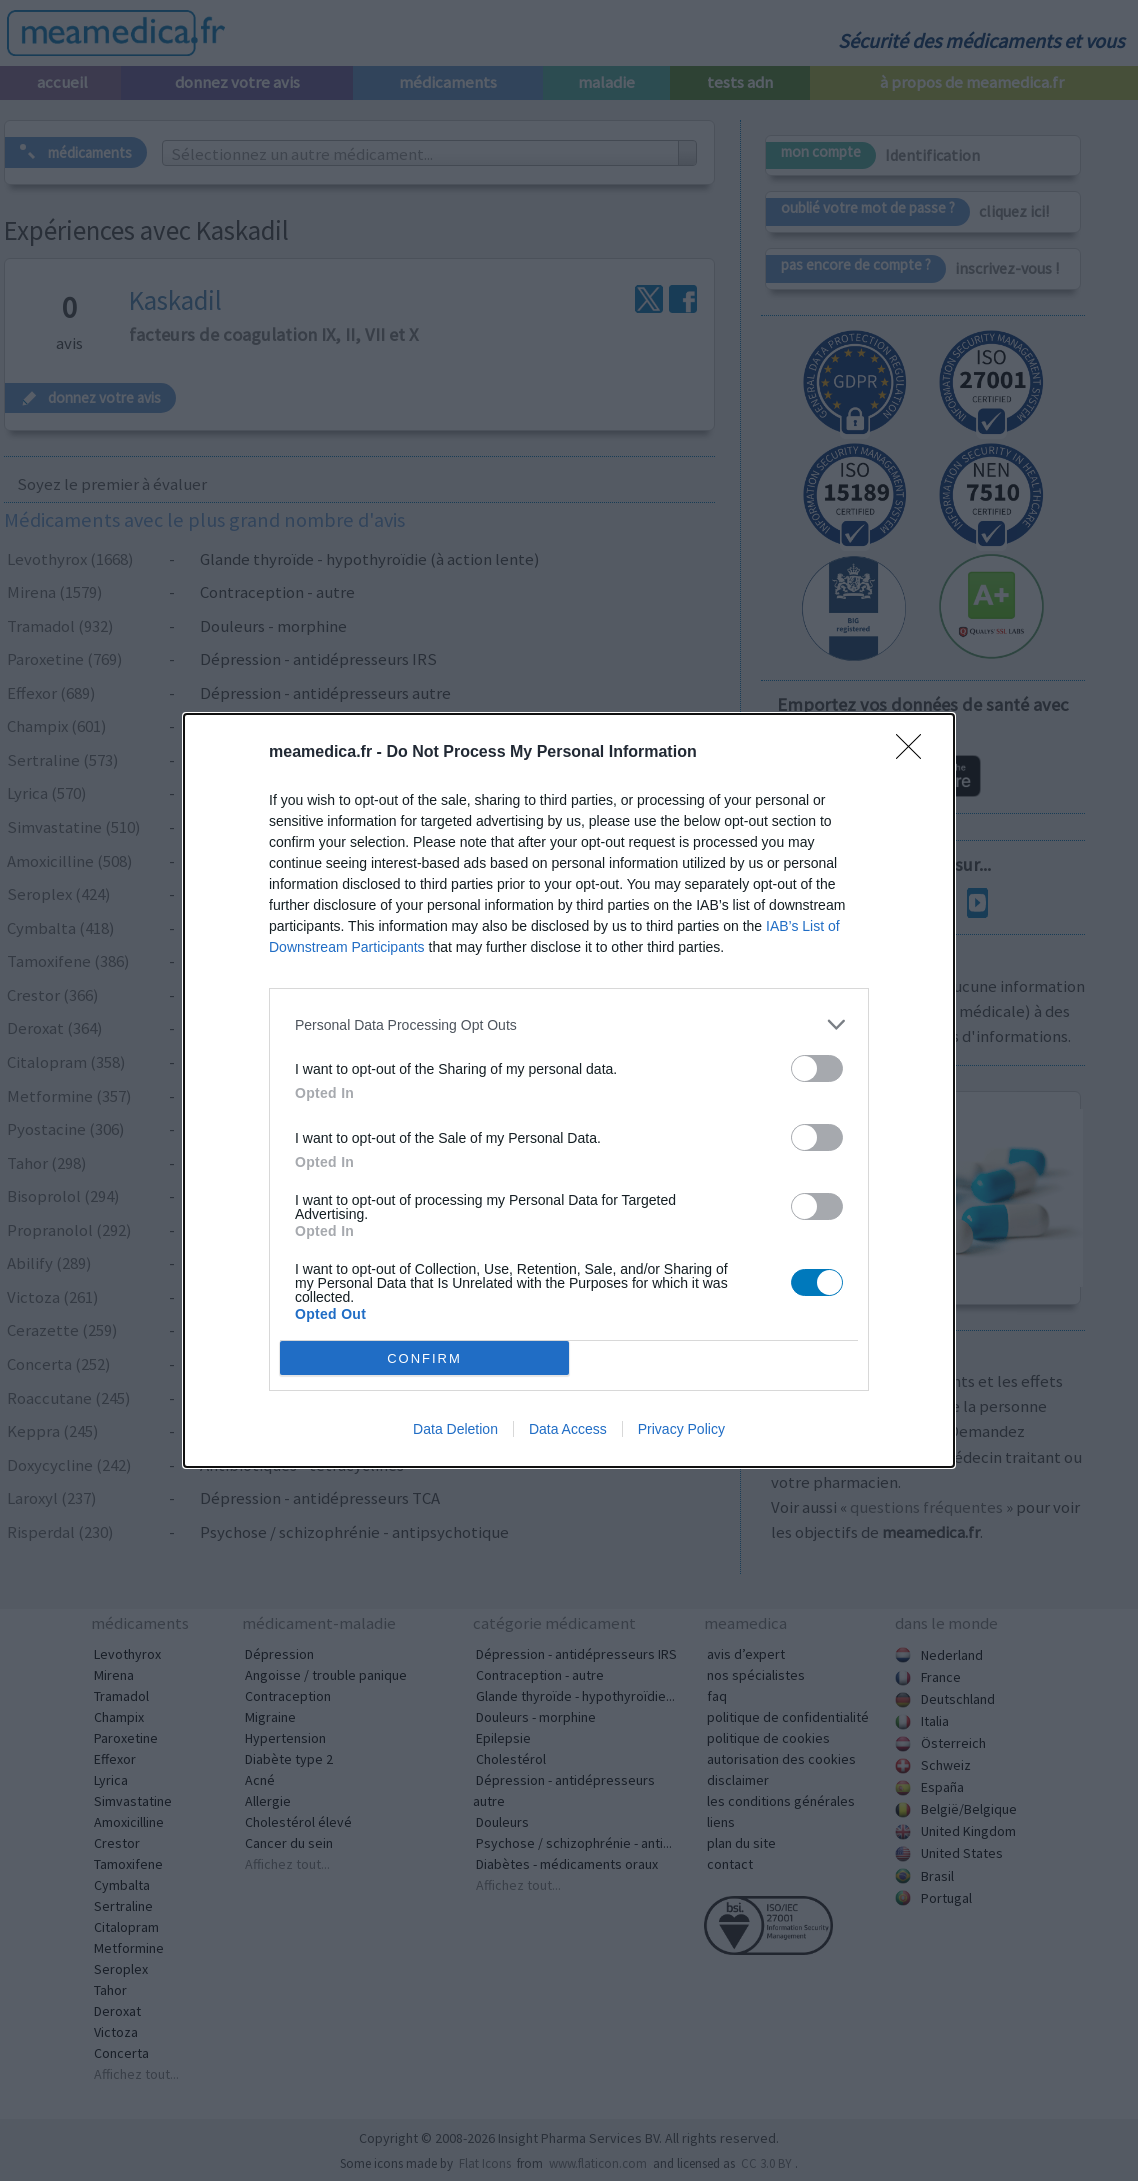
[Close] (915, 753)
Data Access (568, 1429)
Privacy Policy (681, 1429)
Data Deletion (455, 1429)
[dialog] (569, 1090)
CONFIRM (424, 1357)
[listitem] (569, 1024)
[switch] (817, 1068)
